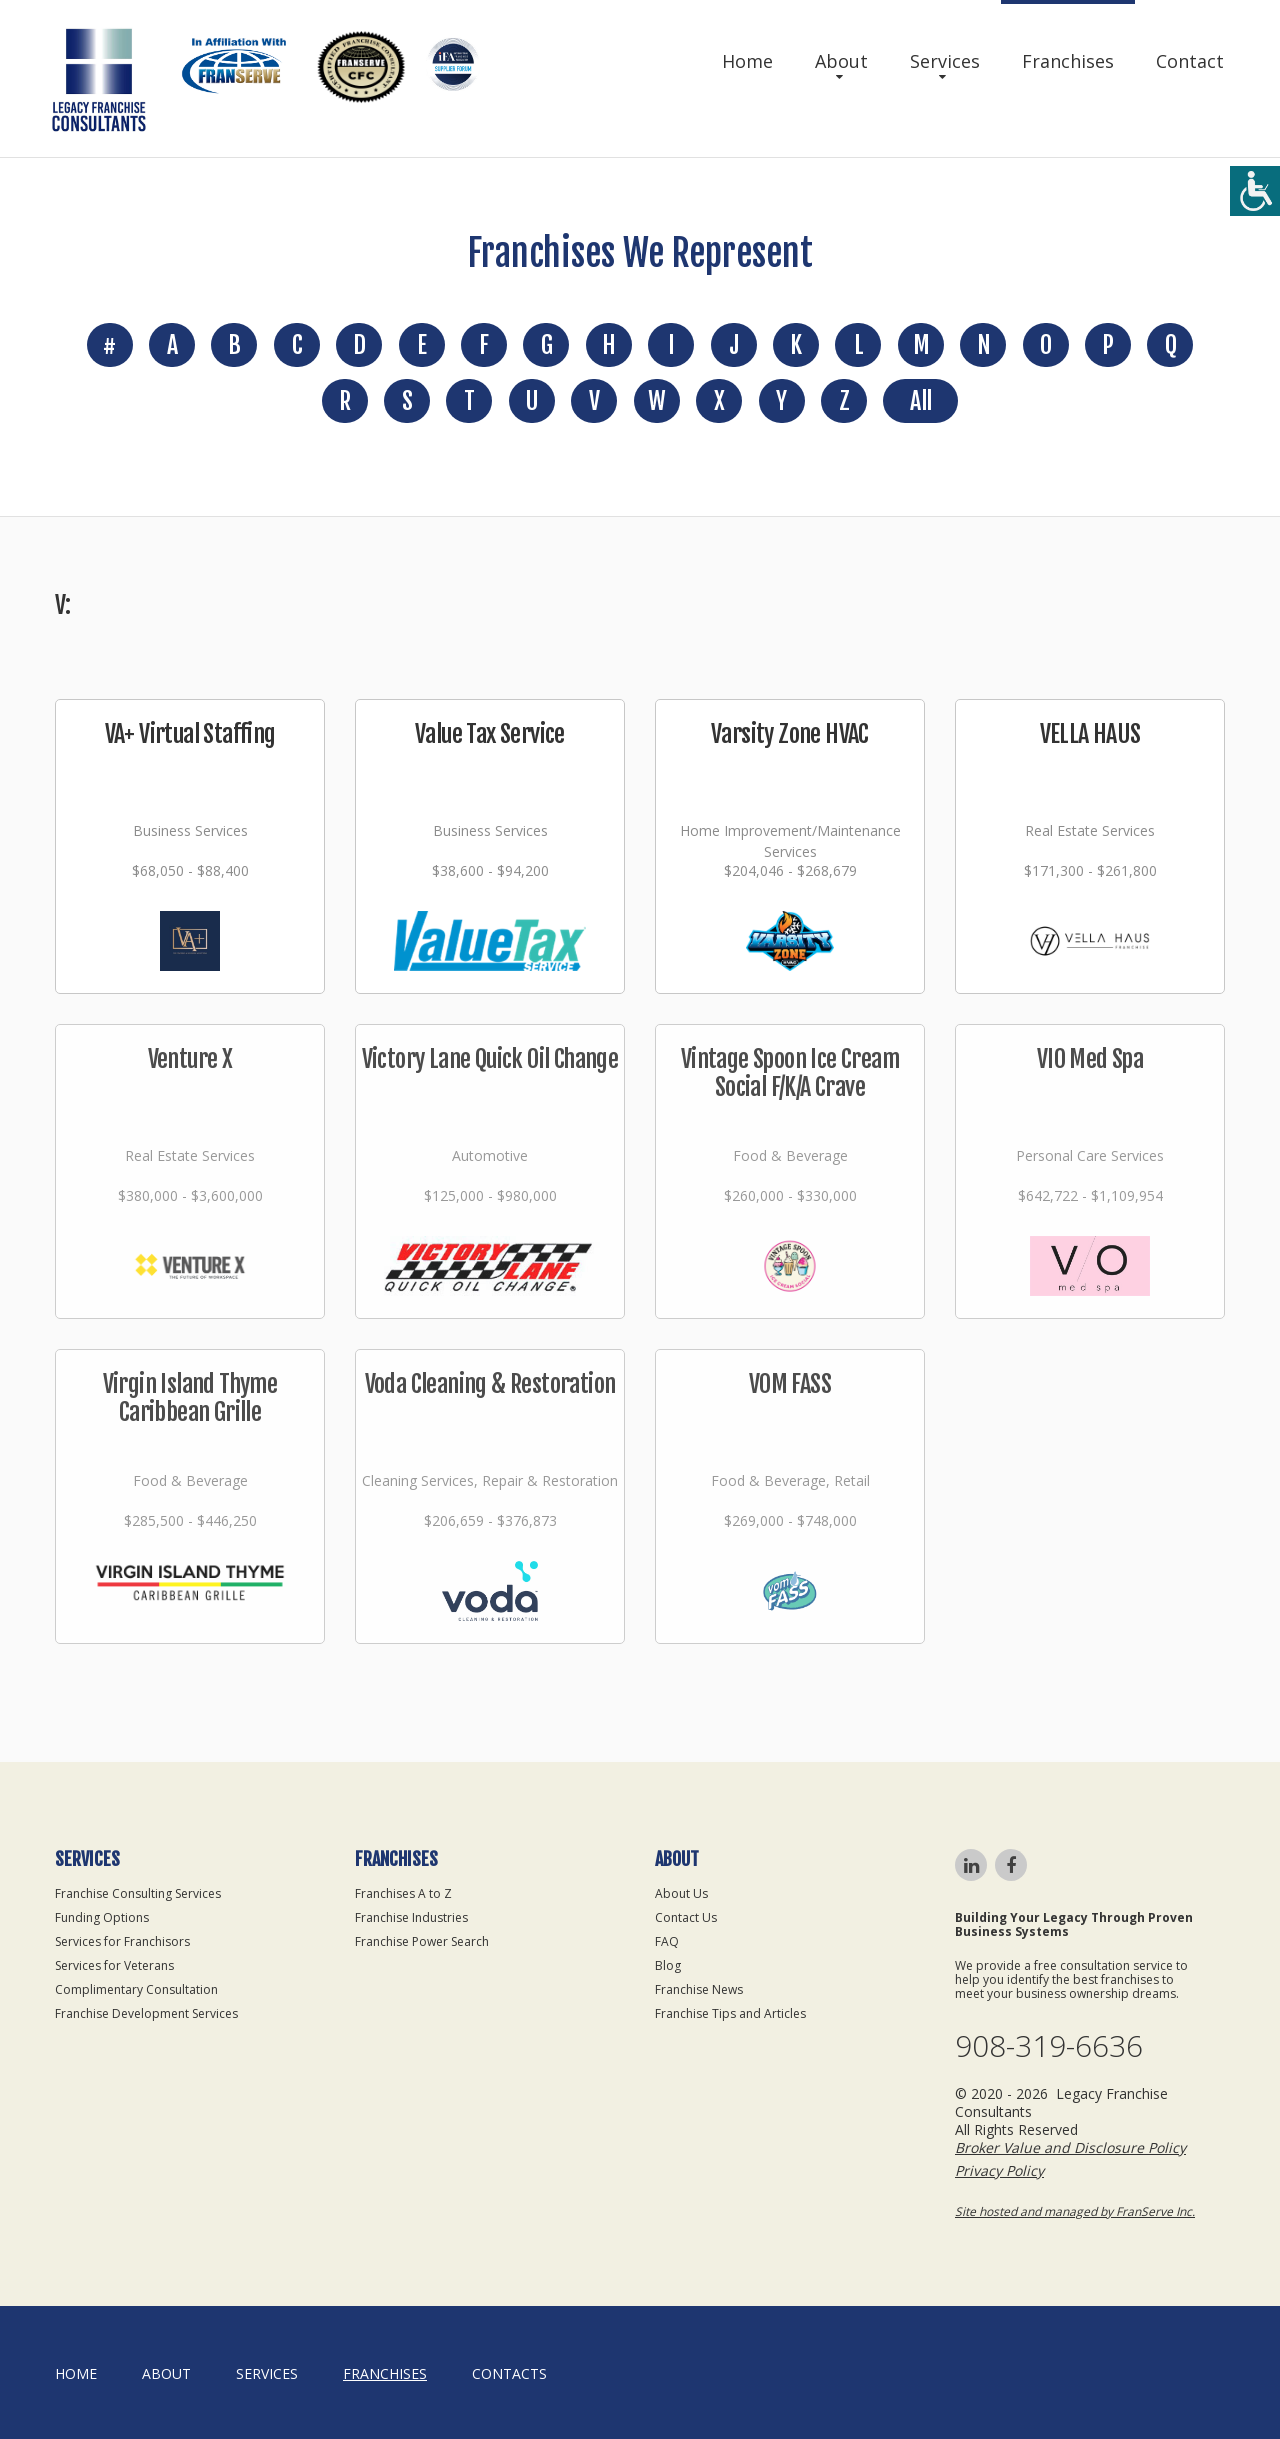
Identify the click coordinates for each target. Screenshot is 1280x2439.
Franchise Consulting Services (138, 1893)
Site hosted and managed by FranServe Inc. (1075, 2211)
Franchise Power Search (422, 1941)
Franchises (1068, 61)
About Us (681, 1893)
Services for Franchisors (122, 1941)
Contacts (509, 2373)
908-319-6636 (1049, 2046)
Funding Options (102, 1917)
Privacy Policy (999, 2170)
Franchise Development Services (146, 2013)
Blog (668, 1965)
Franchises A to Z (403, 1893)
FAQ (667, 1941)
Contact (1190, 61)
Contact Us (686, 1917)
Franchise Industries (411, 1917)
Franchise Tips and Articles (730, 2013)
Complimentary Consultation (136, 1989)
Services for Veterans (114, 1965)
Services (945, 61)
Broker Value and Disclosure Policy (1070, 2147)
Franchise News (699, 1989)
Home (747, 61)
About (841, 61)
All (920, 401)
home (76, 2373)
